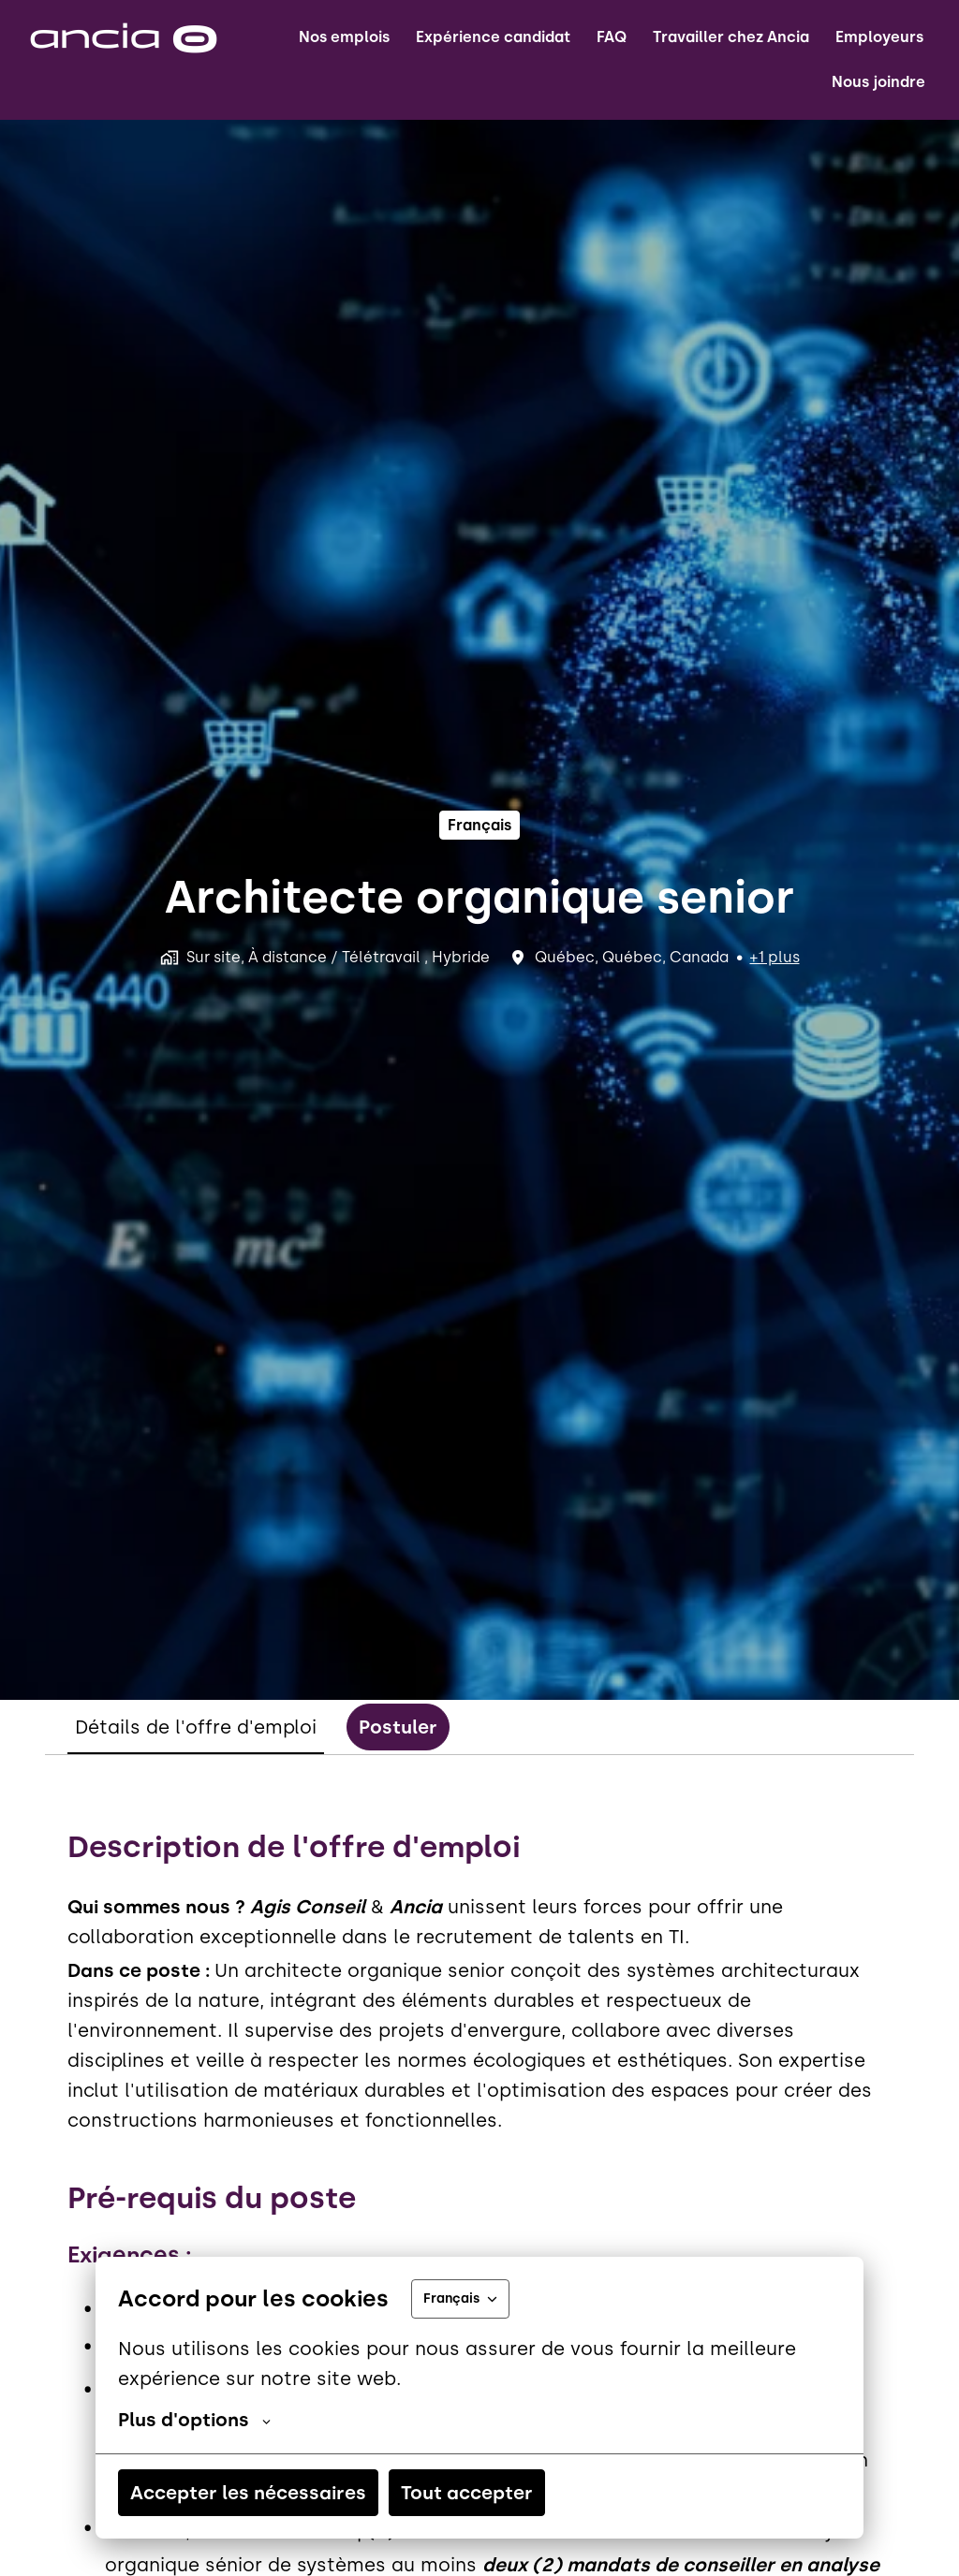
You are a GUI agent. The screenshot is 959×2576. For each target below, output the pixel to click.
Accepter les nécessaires (248, 2492)
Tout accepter (467, 2492)
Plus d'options (194, 2419)
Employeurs (879, 37)
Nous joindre (878, 82)
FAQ (612, 37)
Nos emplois (344, 37)
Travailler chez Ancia (731, 37)
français (479, 825)
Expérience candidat (493, 37)
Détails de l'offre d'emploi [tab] (196, 1727)
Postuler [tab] (398, 1727)
